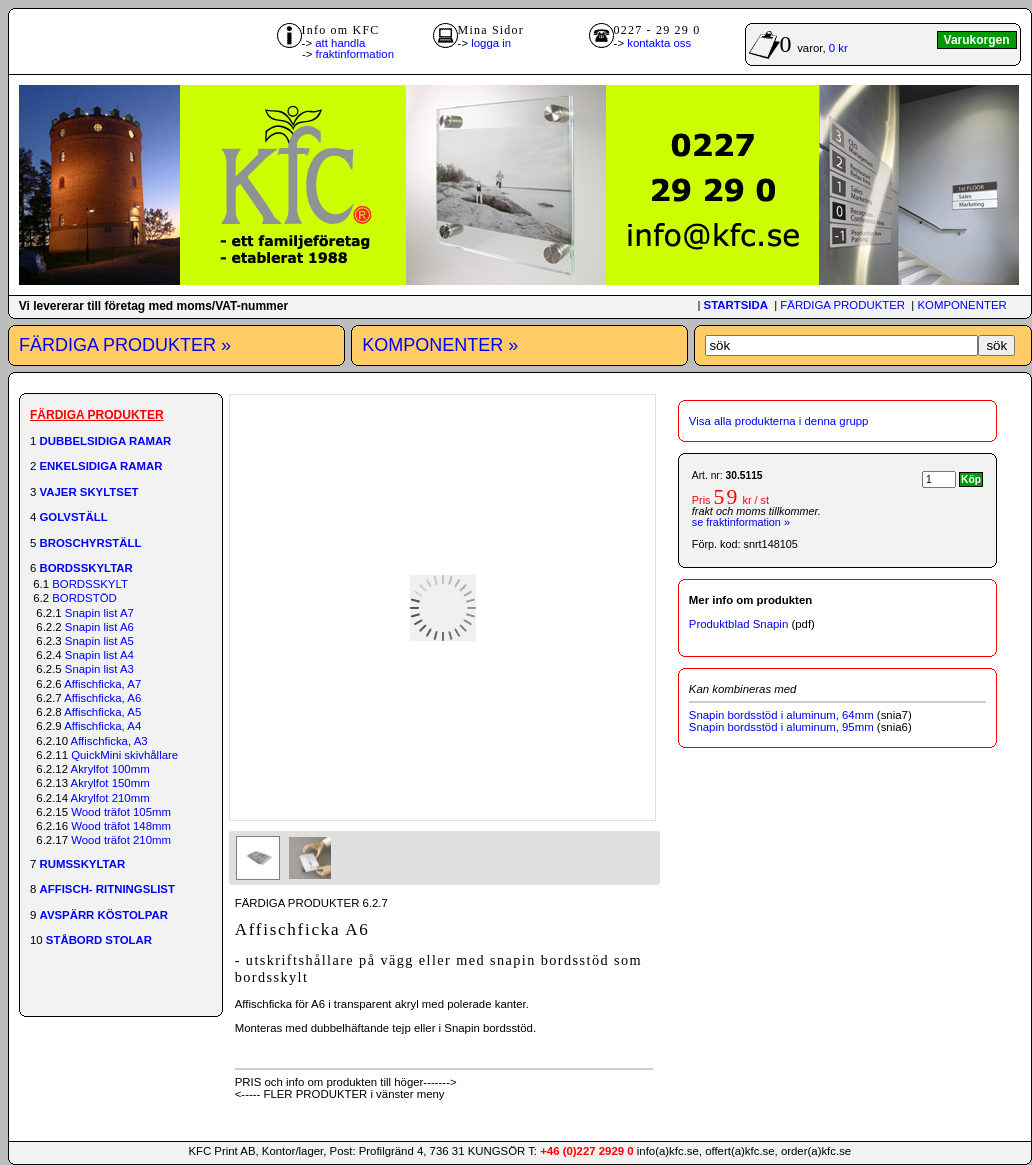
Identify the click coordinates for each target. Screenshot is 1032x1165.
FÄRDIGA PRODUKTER (842, 305)
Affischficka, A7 (102, 684)
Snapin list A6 (99, 627)
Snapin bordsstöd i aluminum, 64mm (781, 715)
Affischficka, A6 (102, 698)
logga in (491, 43)
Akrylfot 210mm (110, 798)
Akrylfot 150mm (110, 783)
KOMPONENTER (961, 305)
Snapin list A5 (99, 641)
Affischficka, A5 (102, 712)
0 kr (838, 48)
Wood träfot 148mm (121, 826)
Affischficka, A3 (109, 741)
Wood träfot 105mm (121, 812)
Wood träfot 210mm (121, 840)
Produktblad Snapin (738, 624)
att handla (340, 43)
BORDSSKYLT (90, 584)
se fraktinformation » (741, 522)
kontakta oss (659, 43)
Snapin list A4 (99, 655)
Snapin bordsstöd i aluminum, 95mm (781, 727)
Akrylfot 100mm (110, 769)
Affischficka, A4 (102, 726)
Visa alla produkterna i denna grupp (779, 421)
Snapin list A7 (99, 613)
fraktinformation (355, 54)
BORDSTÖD (84, 598)
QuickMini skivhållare (124, 755)
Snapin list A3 (99, 669)
